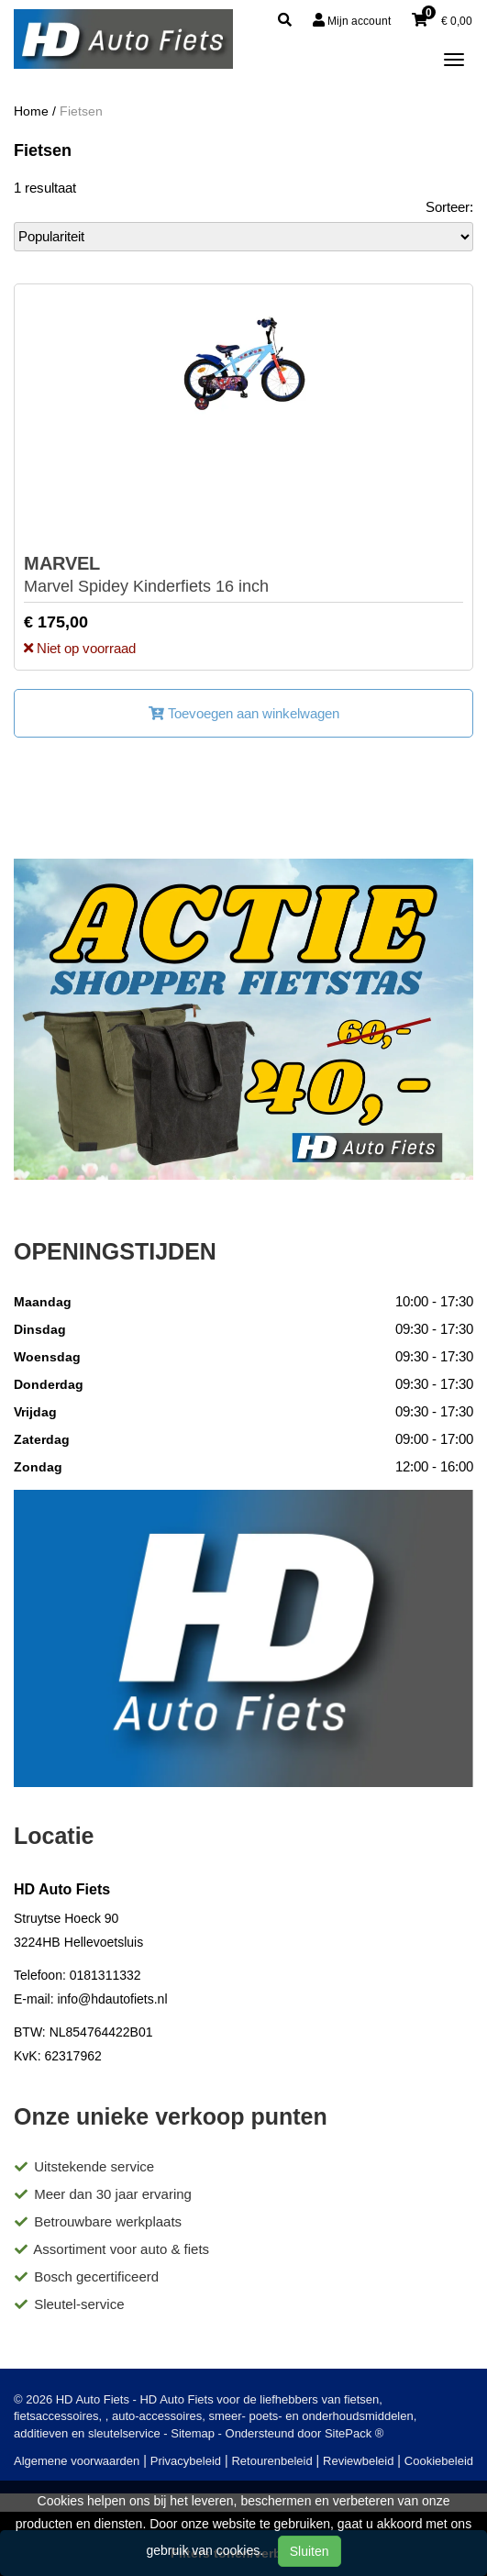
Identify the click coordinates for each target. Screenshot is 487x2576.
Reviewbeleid (358, 2461)
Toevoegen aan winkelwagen (244, 713)
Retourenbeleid (271, 2461)
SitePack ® (354, 2433)
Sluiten (309, 2551)
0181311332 (105, 1975)
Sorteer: (449, 207)
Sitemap (193, 2433)
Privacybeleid (185, 2461)
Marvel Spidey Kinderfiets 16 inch (146, 573)
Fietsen (81, 111)
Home (31, 111)
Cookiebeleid (438, 2461)
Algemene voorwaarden (76, 2461)
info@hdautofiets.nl (112, 1999)
